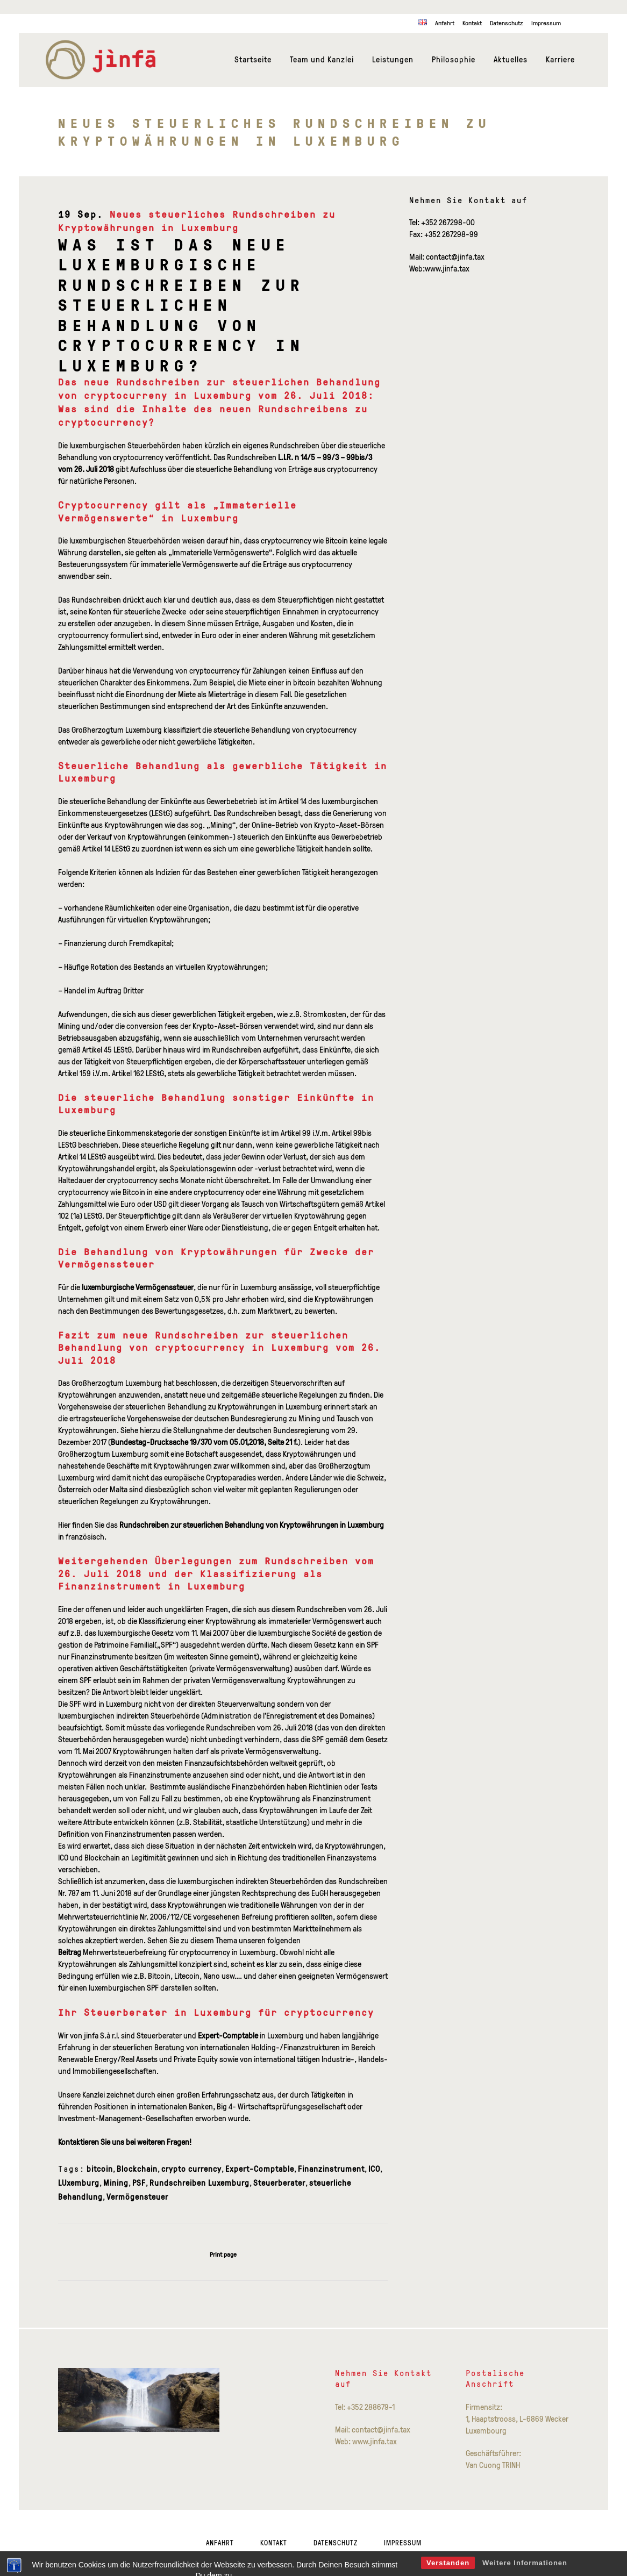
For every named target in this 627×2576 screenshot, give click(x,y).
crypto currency (191, 2168)
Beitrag (69, 1952)
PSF (139, 2182)
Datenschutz (506, 22)
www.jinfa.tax (447, 268)
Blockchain (137, 2168)
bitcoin (100, 2168)
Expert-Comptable (228, 2035)
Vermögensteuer (137, 2196)
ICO (374, 2168)
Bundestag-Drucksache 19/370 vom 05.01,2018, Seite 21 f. (204, 1442)
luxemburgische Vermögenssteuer (138, 1287)
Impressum (546, 22)
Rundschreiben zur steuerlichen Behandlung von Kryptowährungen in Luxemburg (251, 1524)
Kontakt (472, 22)
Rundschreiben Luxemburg (199, 2182)
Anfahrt (444, 22)
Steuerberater (279, 2182)
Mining (116, 2182)
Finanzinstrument (331, 2168)
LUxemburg (78, 2182)
